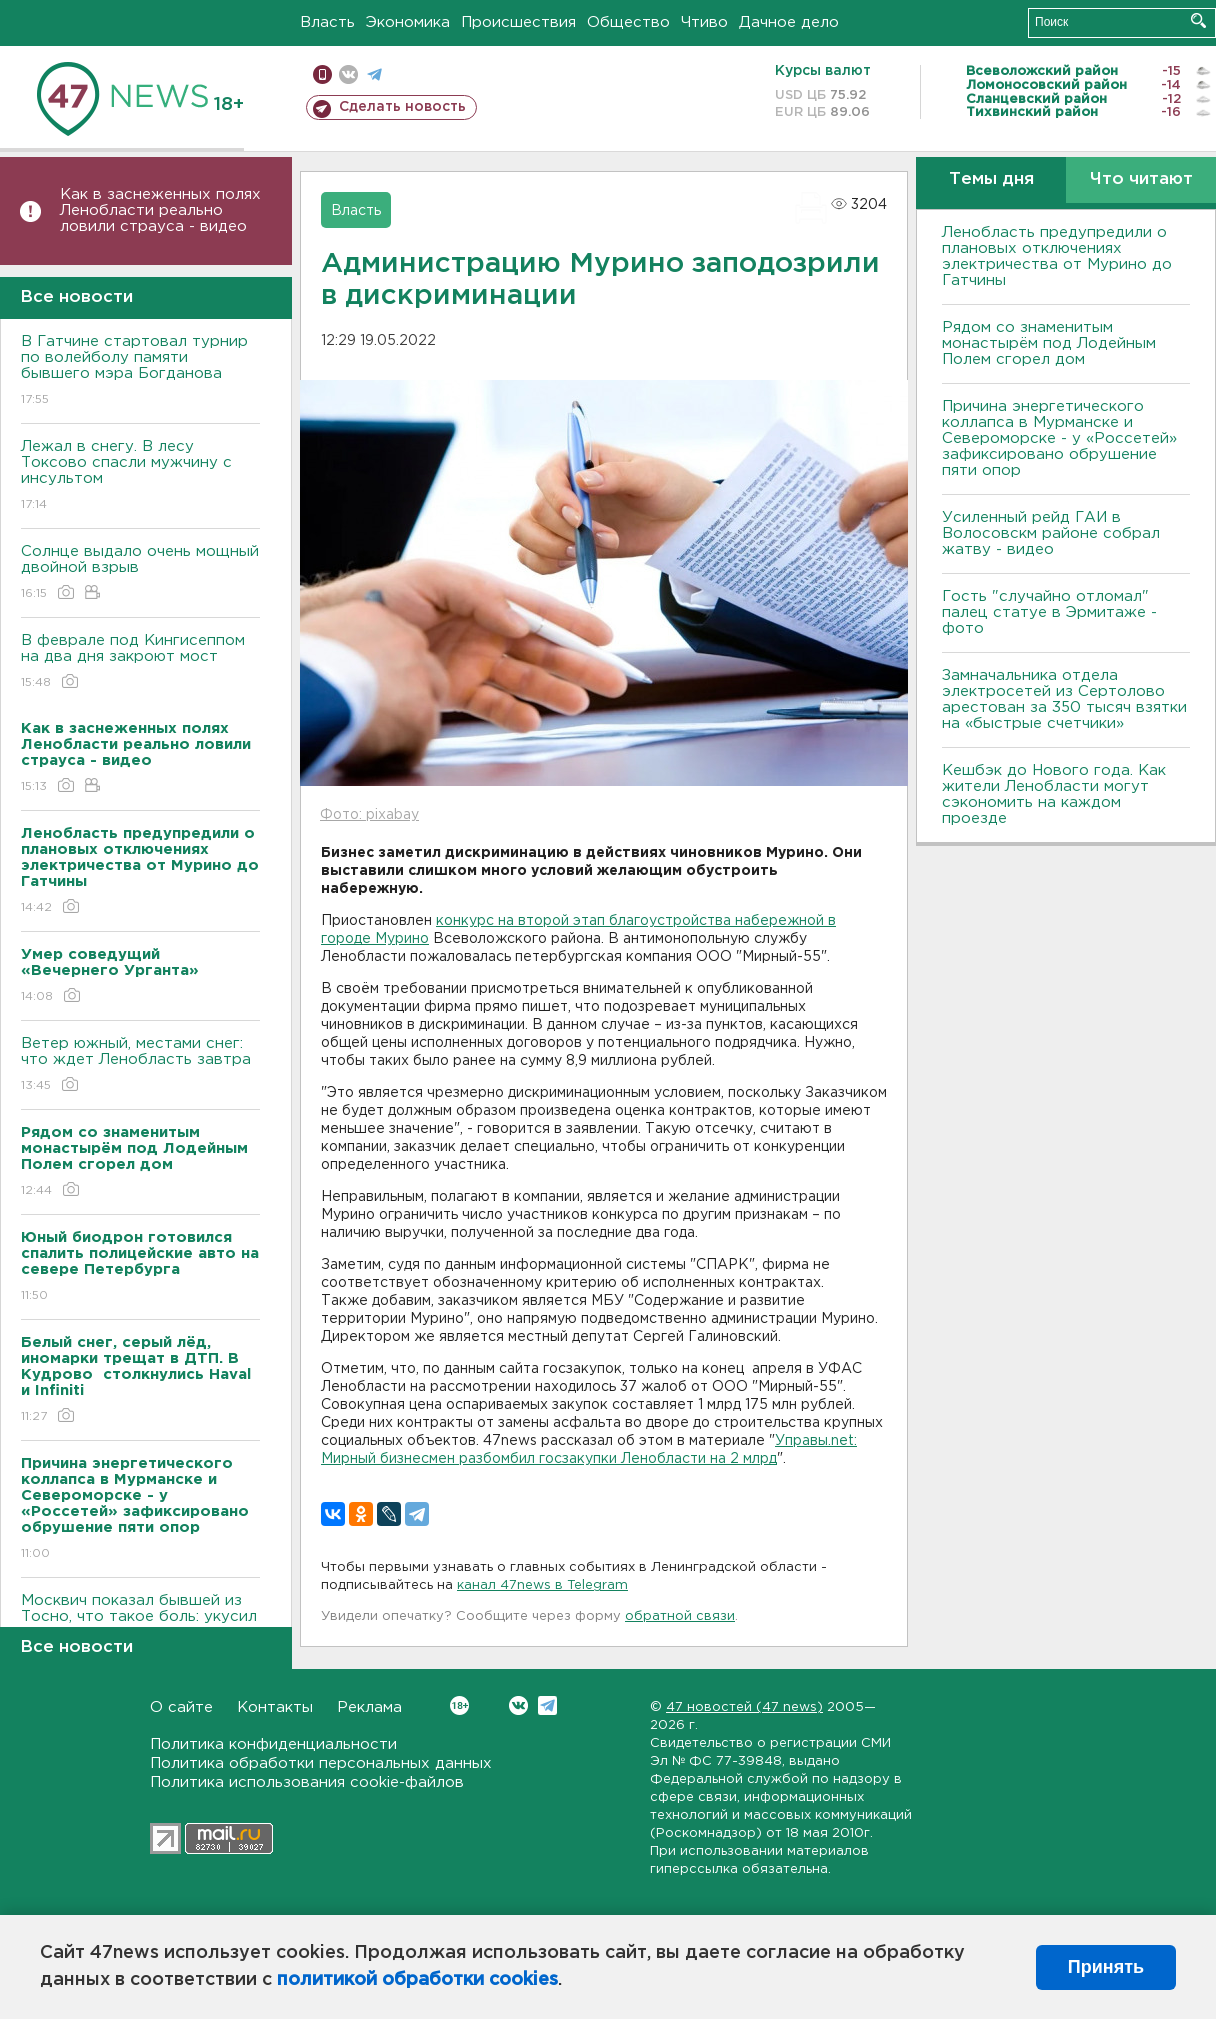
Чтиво (704, 22)
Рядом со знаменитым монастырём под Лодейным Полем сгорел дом (1049, 343)
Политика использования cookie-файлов (307, 1782)
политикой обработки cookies (417, 1980)
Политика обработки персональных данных (321, 1763)
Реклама (369, 1707)
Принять (1106, 1967)
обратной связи (680, 1616)
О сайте (181, 1707)
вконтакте (348, 74)
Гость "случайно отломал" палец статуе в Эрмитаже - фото (1049, 612)
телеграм (374, 74)
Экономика (408, 22)
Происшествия (518, 22)
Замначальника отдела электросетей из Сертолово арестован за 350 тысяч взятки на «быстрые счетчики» (1064, 699)
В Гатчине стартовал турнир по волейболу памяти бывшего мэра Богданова (140, 371)
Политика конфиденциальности (273, 1744)
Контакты (275, 1707)
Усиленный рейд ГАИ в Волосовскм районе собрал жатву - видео (1051, 533)
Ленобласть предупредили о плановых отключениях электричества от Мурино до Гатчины (1057, 256)
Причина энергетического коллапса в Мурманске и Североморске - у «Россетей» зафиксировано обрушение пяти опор (1059, 438)
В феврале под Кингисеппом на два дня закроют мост (140, 662)
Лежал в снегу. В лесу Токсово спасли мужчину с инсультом (140, 476)
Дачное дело (789, 22)
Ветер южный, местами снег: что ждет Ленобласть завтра (140, 1065)
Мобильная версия (322, 74)
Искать (1198, 20)
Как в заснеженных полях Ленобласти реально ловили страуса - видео (160, 210)
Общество (628, 22)
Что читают (1141, 179)
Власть (327, 22)
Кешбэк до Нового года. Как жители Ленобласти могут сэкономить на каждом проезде (1054, 794)
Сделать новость (402, 107)
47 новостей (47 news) (744, 1707)
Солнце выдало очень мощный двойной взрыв (140, 573)
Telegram (547, 1705)
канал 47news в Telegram (542, 1585)
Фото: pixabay (369, 815)
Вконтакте (459, 1705)
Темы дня (991, 179)
